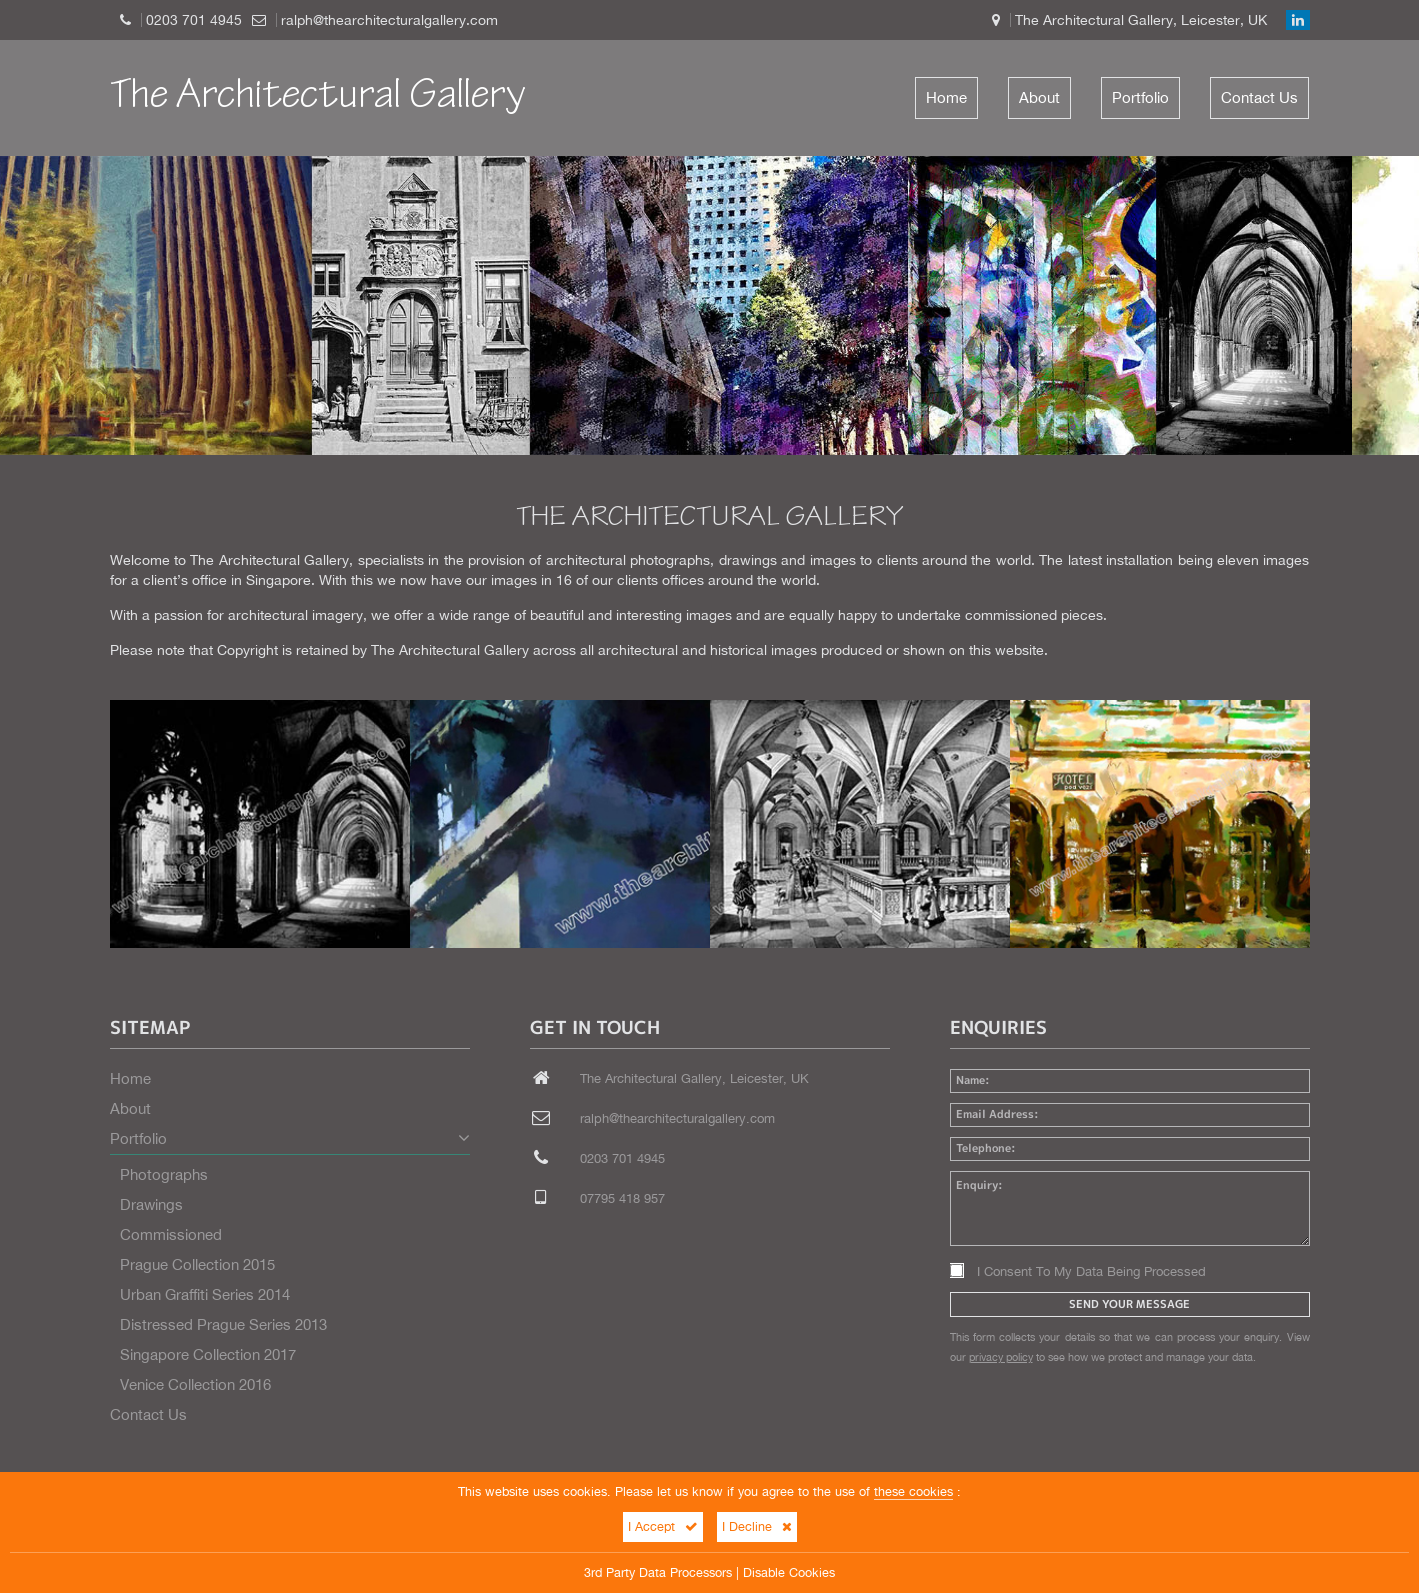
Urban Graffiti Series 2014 (205, 1294)
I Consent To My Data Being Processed (1078, 1271)
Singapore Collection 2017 (208, 1354)
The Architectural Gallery (318, 98)
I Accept (663, 1526)
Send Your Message (1129, 1304)
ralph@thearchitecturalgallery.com (389, 20)
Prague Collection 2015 (197, 1264)
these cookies (913, 1491)
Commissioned (171, 1234)
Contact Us (1259, 97)
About (1039, 97)
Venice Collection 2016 (195, 1384)
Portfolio (1140, 97)
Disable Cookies (789, 1572)
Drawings (151, 1204)
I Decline (757, 1526)
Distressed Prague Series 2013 (223, 1324)
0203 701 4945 (194, 20)
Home (946, 97)
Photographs (164, 1174)
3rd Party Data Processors (658, 1572)
